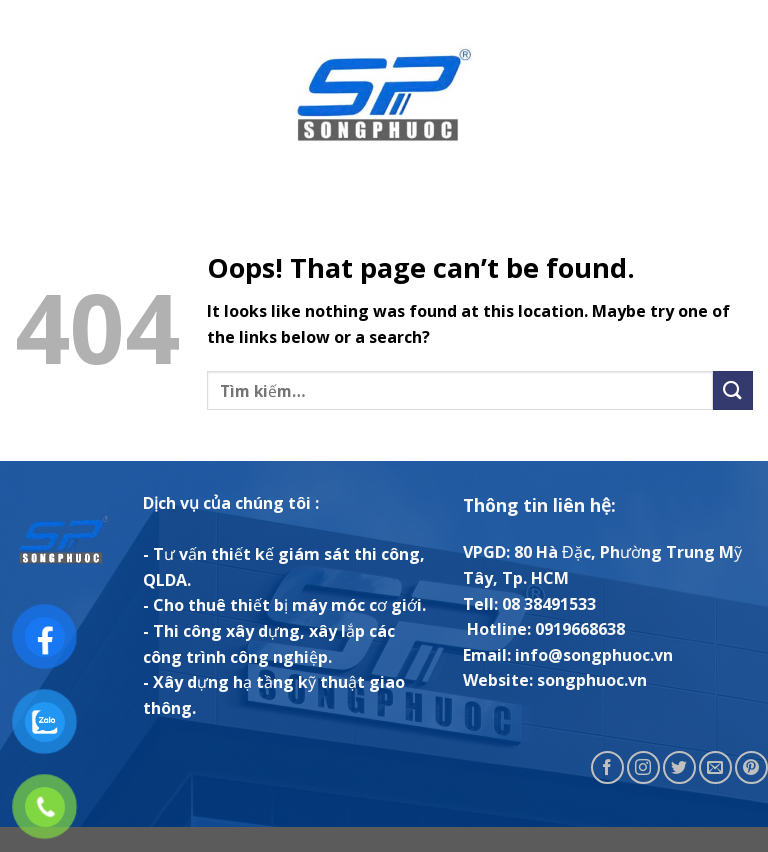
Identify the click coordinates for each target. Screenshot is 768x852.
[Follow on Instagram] (643, 767)
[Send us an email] (715, 767)
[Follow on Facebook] (607, 767)
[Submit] (733, 390)
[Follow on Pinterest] (751, 767)
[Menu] (27, 94)
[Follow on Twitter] (679, 767)
